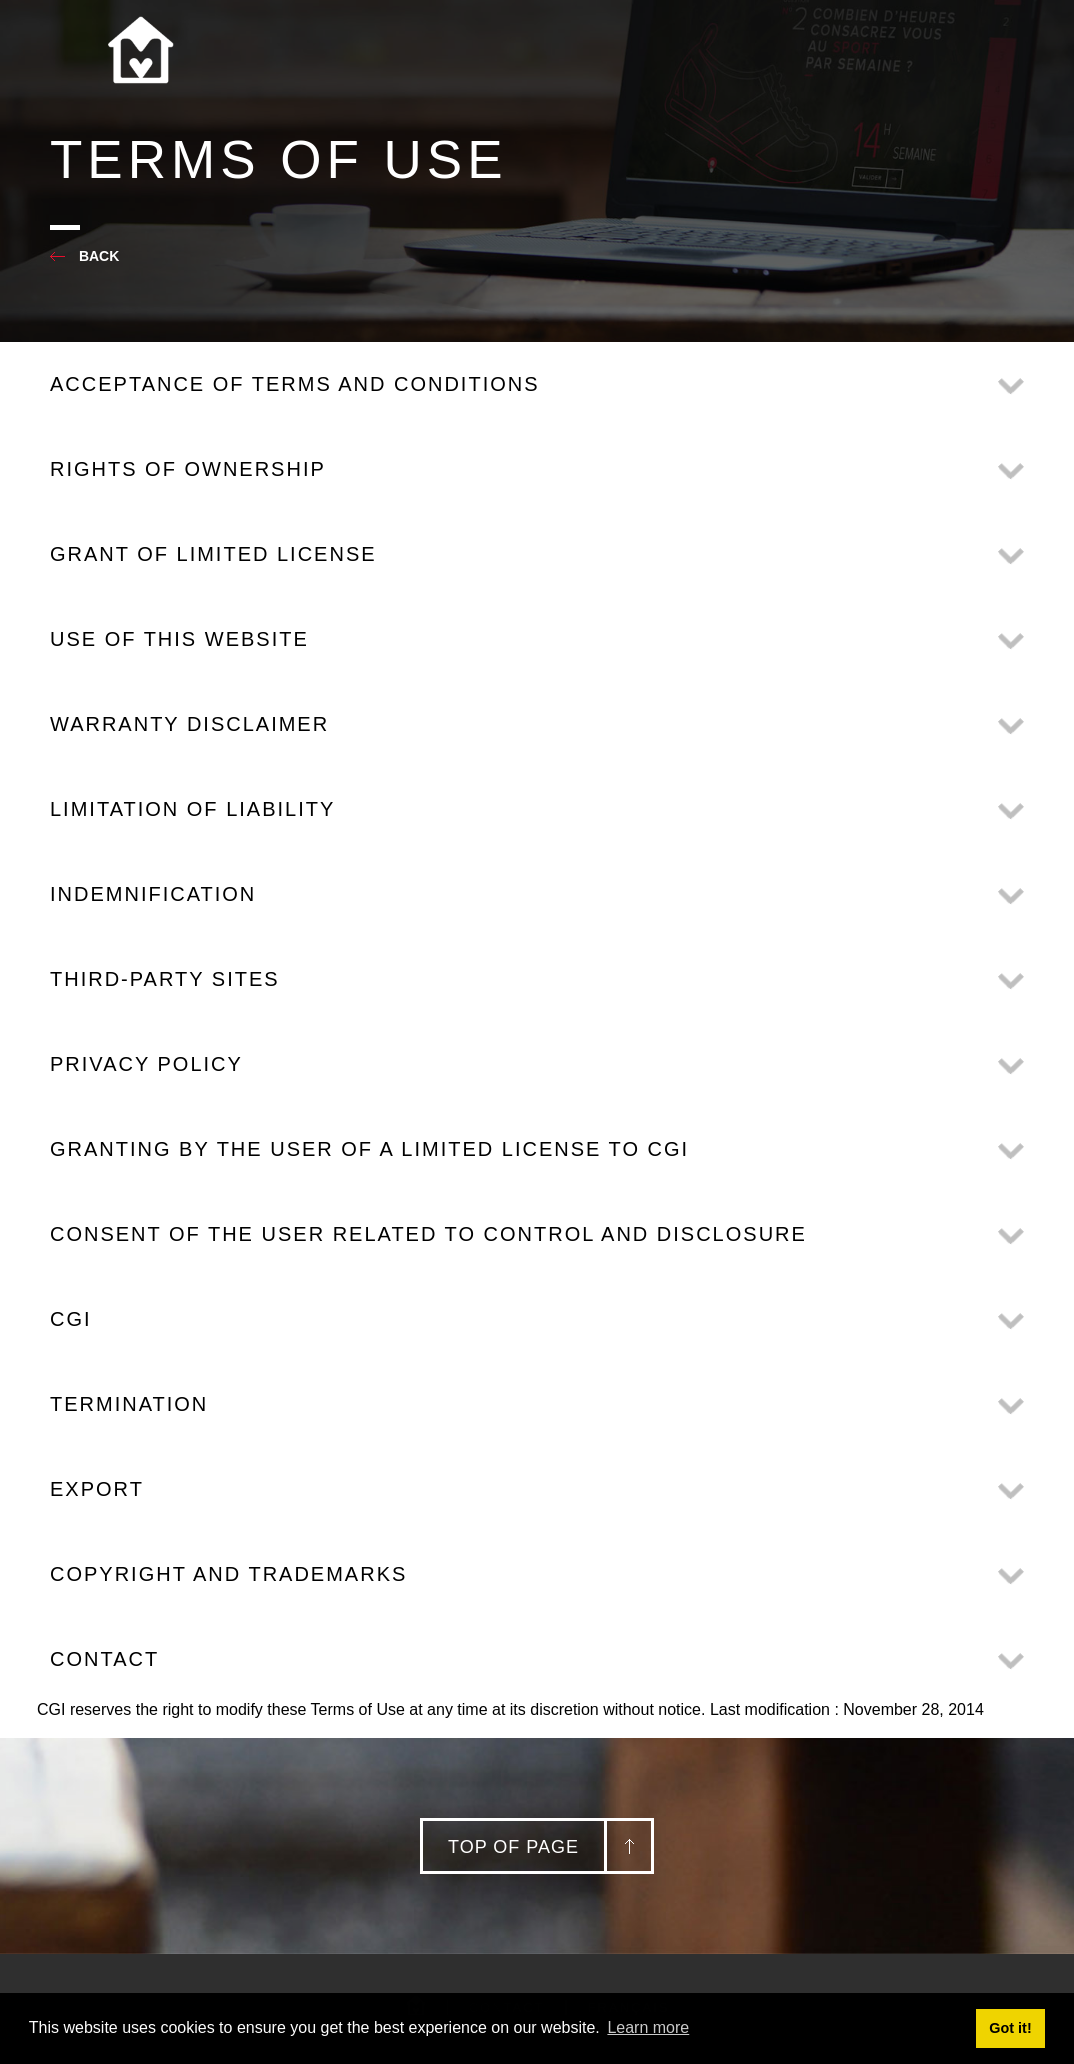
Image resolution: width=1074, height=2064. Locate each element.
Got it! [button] (1010, 2028)
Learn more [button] (648, 2027)
